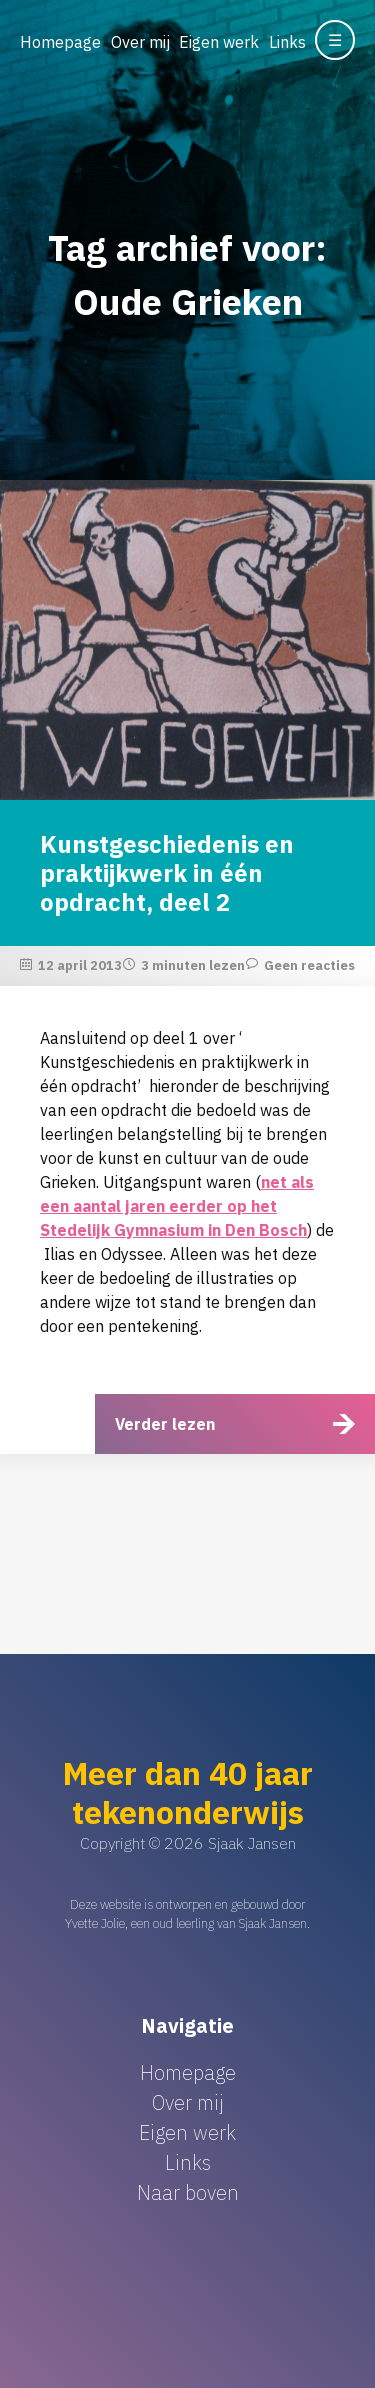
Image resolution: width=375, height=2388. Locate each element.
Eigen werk (219, 42)
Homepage (60, 42)
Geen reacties (309, 965)
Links (287, 42)
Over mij (140, 42)
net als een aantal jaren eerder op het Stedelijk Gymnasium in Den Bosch (177, 1206)
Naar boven (188, 2192)
